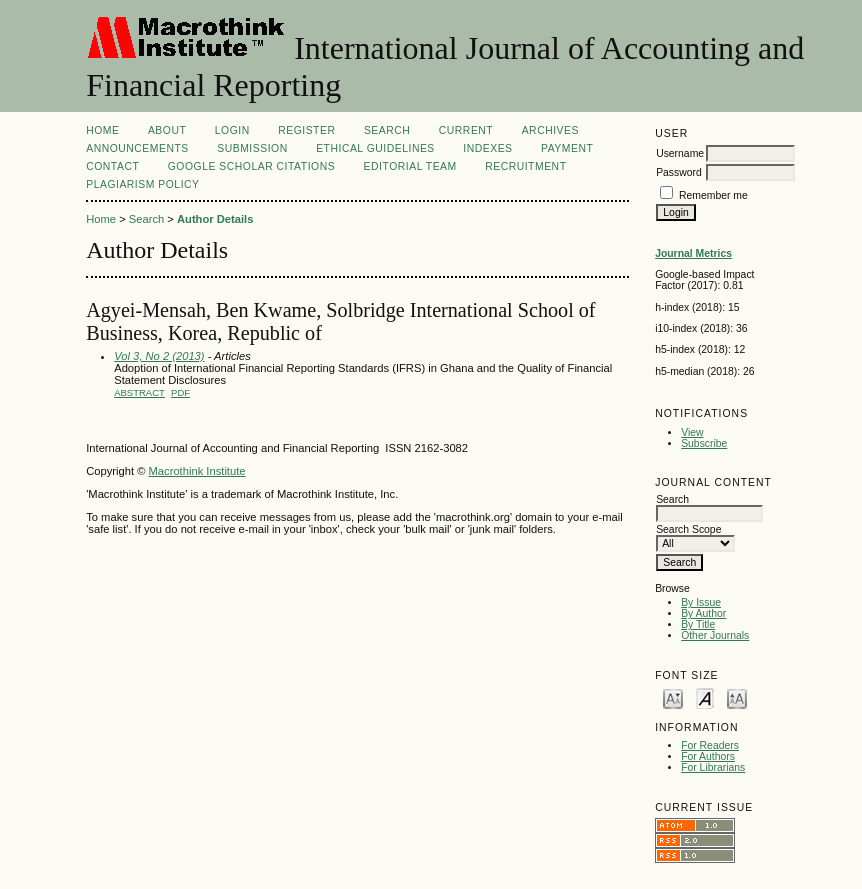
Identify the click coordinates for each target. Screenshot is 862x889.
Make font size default (705, 697)
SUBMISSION (252, 148)
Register (306, 130)
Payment (567, 148)
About (167, 130)
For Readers (710, 745)
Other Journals (715, 635)
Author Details (215, 219)
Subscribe (704, 443)
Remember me (713, 195)
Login (232, 130)
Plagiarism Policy (142, 184)
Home (102, 130)
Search (387, 130)
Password (679, 172)
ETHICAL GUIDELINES (375, 148)
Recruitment (525, 166)
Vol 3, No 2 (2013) (159, 356)
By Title (698, 624)
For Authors (708, 756)
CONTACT (112, 166)
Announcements (137, 148)
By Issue (701, 602)
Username (680, 153)
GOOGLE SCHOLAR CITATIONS (251, 166)
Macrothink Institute (197, 471)
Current (466, 130)
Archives (550, 130)
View (692, 432)
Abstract (139, 392)
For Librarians (713, 767)
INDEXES (487, 148)
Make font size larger (737, 697)
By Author (703, 613)
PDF (180, 392)
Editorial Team (410, 166)
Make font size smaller (673, 697)
